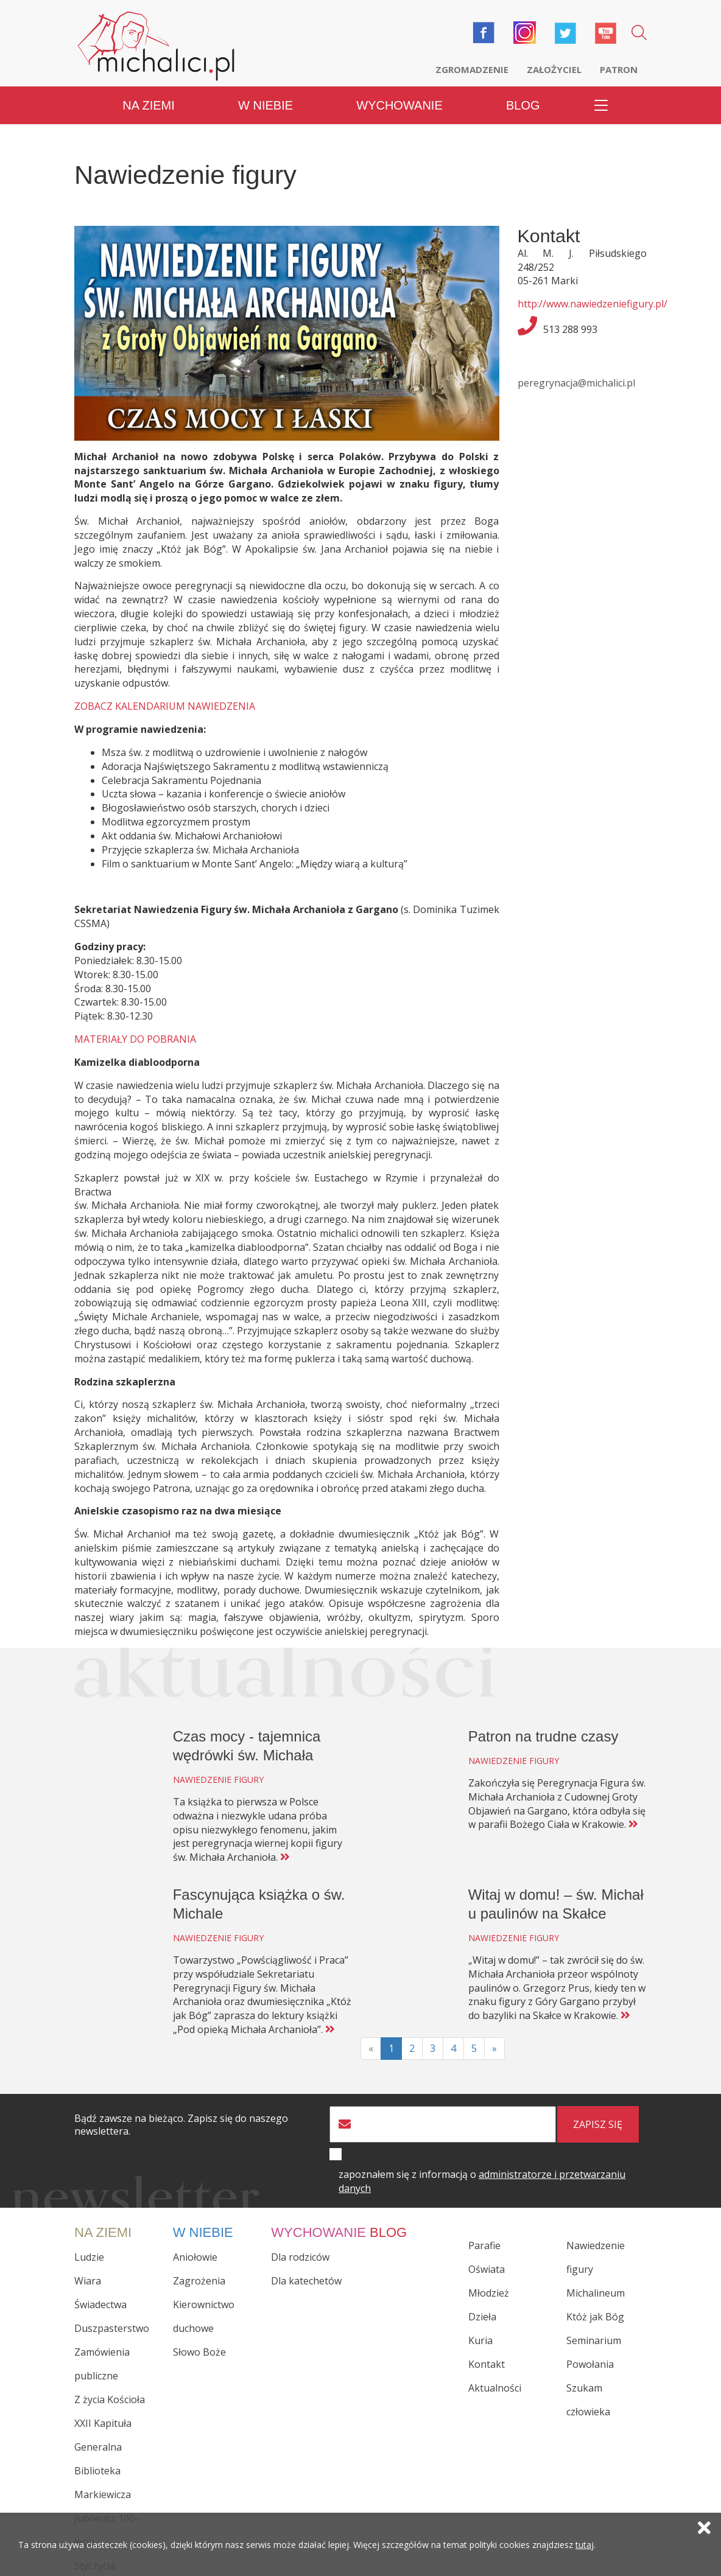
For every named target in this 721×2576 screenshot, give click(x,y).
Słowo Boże (199, 2350)
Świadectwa (100, 2302)
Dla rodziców (300, 2255)
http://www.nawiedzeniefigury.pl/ (592, 302)
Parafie (484, 2243)
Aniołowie (195, 2255)
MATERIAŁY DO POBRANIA (135, 1037)
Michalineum (595, 2291)
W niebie (265, 103)
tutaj (584, 2546)
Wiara (87, 2279)
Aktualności (494, 2386)
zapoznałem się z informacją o (482, 2180)
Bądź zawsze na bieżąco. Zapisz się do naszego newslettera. (181, 2124)
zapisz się (597, 2122)
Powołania (590, 2362)
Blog (523, 103)
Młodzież (488, 2291)
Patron (619, 69)
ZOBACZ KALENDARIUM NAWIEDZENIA (164, 704)
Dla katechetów (306, 2279)
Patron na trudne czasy (543, 1734)
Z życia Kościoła (109, 2397)
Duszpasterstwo (111, 2326)
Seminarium (593, 2338)
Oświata (486, 2267)
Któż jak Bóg (595, 2315)
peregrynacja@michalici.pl (576, 381)
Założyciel (554, 69)
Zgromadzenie (471, 69)
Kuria (480, 2338)
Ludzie (89, 2255)
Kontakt (486, 2362)
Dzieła (482, 2315)
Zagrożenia (199, 2279)
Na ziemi (148, 103)
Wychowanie (399, 103)
